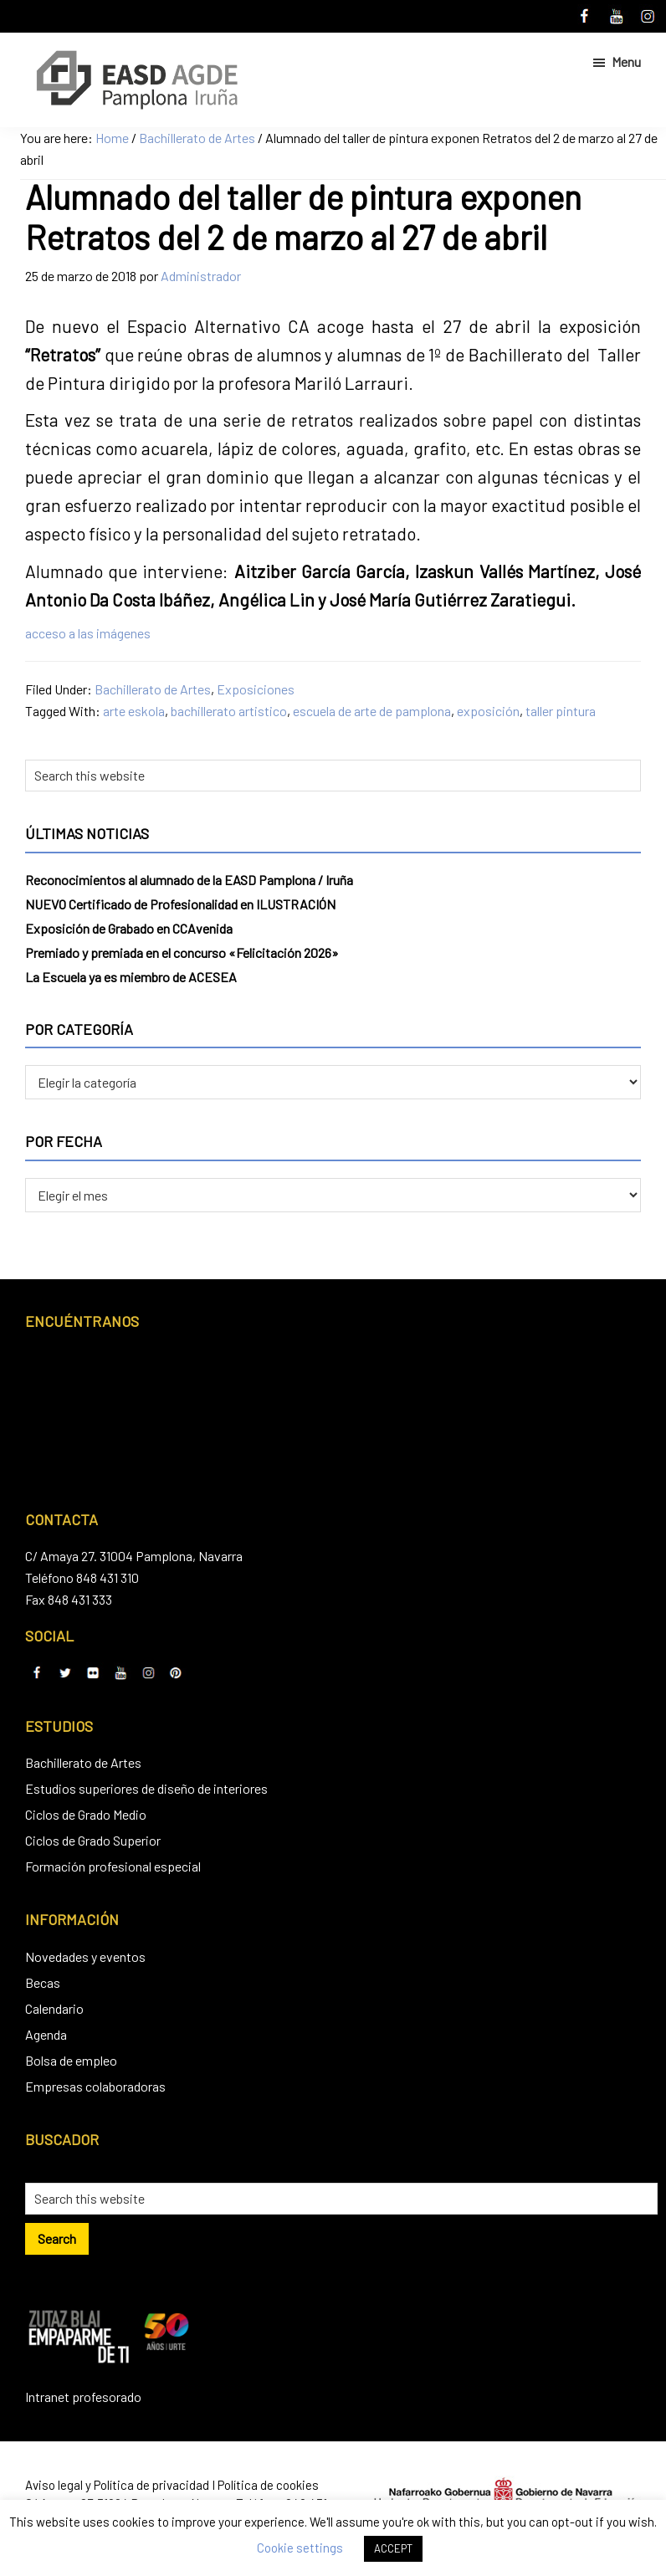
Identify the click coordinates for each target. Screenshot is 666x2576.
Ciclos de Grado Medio (85, 1814)
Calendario (54, 2008)
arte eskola (134, 711)
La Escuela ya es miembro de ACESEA (131, 977)
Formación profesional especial (113, 1866)
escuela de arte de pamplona (372, 711)
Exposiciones (256, 689)
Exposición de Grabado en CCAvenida (129, 928)
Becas (42, 1982)
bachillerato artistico (229, 711)
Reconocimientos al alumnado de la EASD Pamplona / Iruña (189, 880)
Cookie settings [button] (300, 2547)
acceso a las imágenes (88, 633)
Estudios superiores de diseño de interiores (146, 1788)
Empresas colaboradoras (95, 2086)
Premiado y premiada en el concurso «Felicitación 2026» (182, 952)
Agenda (46, 2034)
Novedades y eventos (85, 1956)
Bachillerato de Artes (153, 689)
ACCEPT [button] (393, 2548)
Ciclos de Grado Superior (93, 1840)
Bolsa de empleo (71, 2060)
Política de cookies (268, 2484)
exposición (488, 711)
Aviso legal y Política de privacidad (117, 2484)
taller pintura (560, 711)
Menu (626, 61)
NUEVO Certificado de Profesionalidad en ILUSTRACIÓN (180, 904)
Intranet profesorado (83, 2396)
